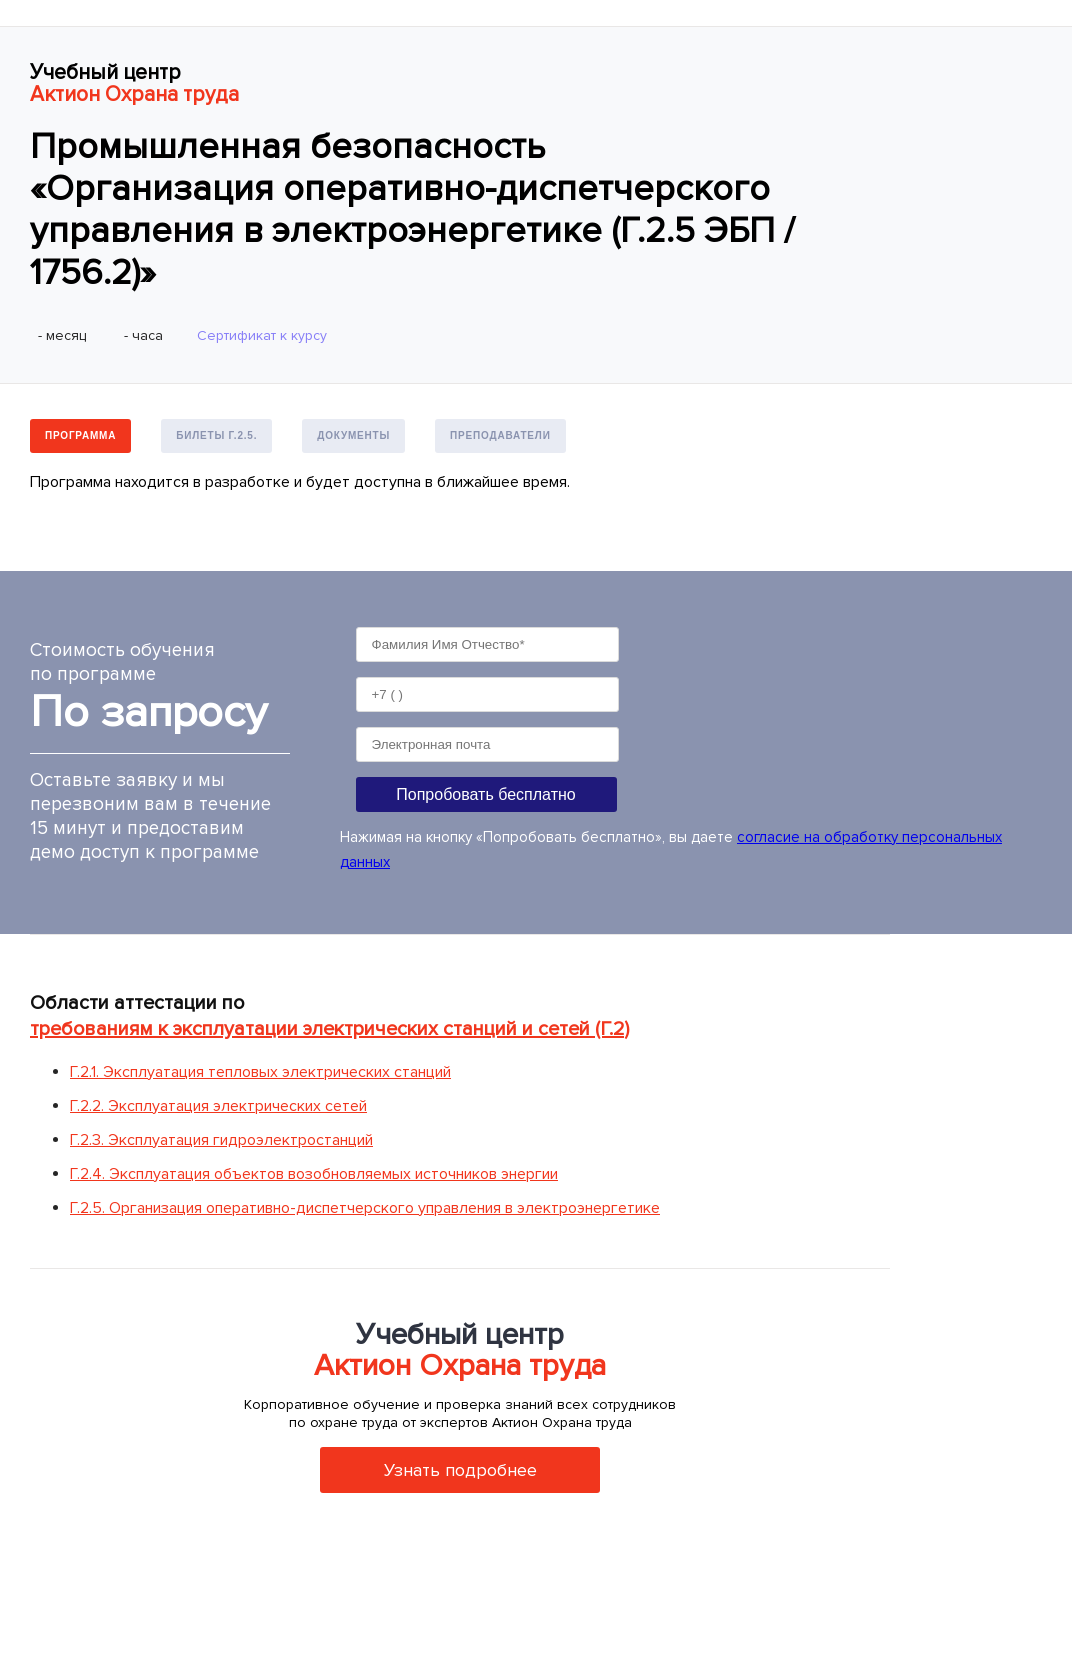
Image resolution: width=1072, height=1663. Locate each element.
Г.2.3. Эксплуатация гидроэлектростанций (221, 1140)
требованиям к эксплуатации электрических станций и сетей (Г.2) (329, 1029)
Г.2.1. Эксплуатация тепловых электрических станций (260, 1072)
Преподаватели (500, 435)
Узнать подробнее (460, 1470)
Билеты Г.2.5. (216, 435)
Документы (353, 435)
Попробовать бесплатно (485, 794)
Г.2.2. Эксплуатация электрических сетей (218, 1106)
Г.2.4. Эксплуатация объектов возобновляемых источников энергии (314, 1174)
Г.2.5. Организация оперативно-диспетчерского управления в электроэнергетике (365, 1208)
